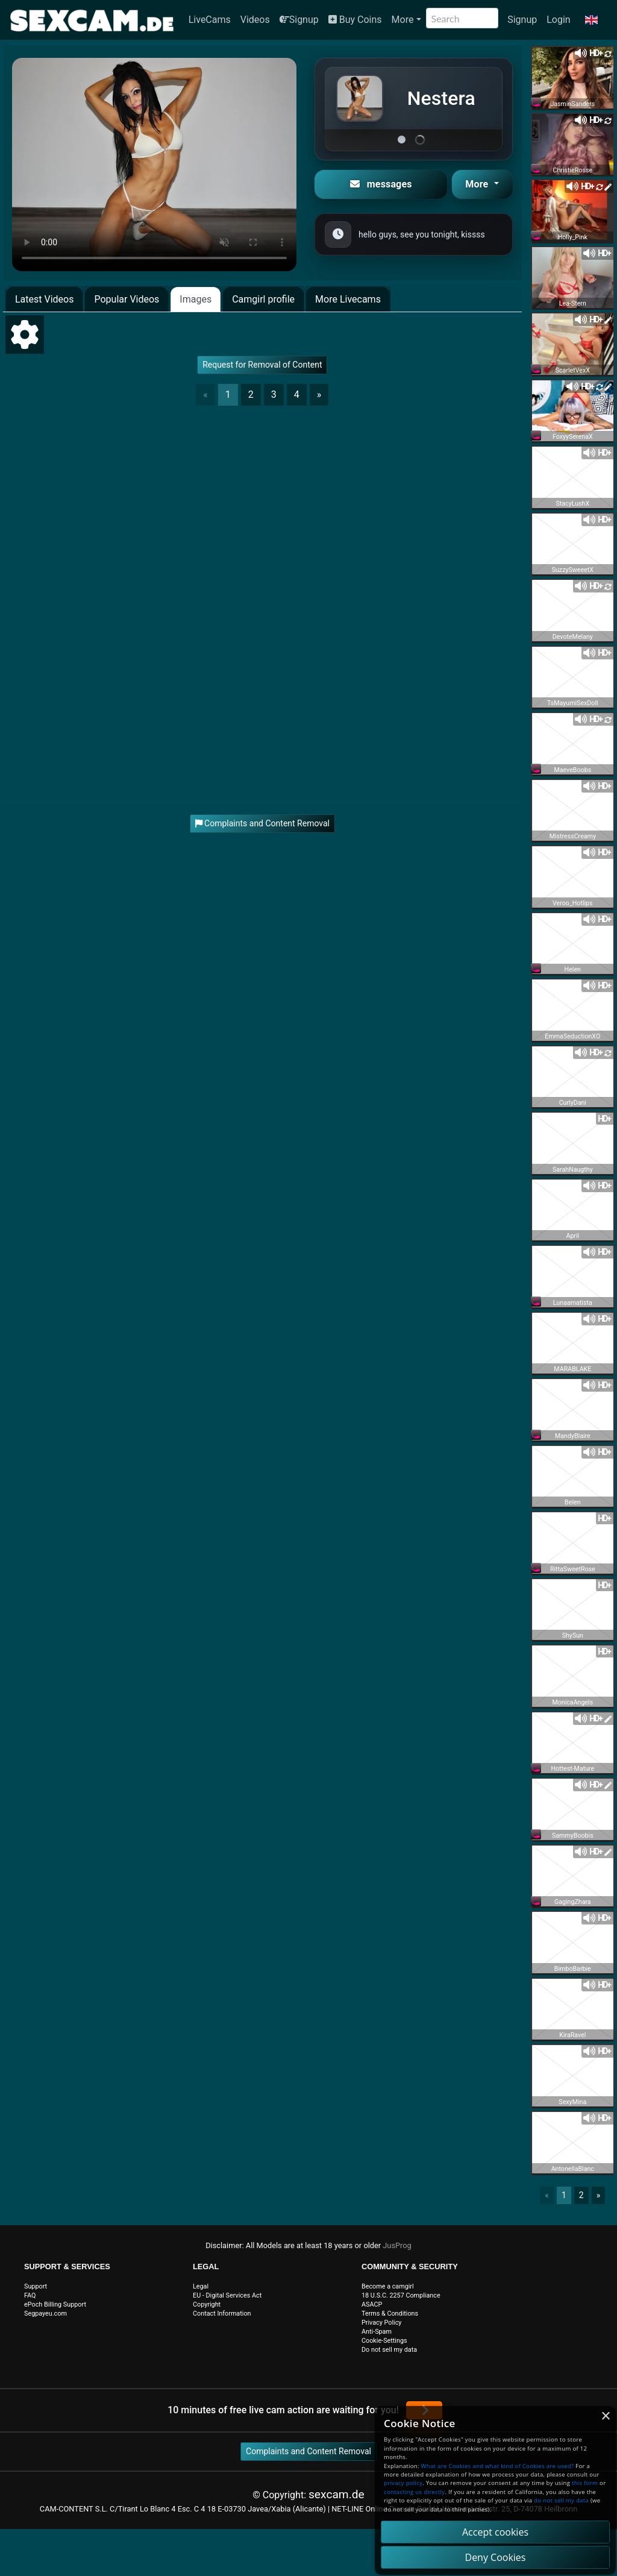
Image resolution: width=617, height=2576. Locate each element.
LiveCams (210, 19)
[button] (591, 20)
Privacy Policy (381, 2322)
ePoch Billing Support (55, 2304)
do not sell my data (561, 2500)
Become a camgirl (388, 2286)
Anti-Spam (377, 2332)
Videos (255, 19)
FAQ (30, 2295)
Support (35, 2286)
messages (381, 184)
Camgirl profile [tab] (263, 299)
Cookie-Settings (384, 2341)
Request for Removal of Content (262, 364)
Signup (299, 19)
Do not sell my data (389, 2350)
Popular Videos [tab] (126, 299)
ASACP (372, 2304)
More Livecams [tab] (348, 299)
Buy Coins (355, 19)
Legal (200, 2286)
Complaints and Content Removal (308, 2451)
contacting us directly (414, 2492)
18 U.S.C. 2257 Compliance (401, 2295)
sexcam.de (336, 2494)
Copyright (207, 2304)
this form (585, 2483)
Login (558, 19)
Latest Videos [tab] (44, 299)
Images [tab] (195, 299)
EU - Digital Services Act (227, 2295)
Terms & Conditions (390, 2313)
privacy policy (403, 2483)
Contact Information (222, 2313)
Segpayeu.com (45, 2313)
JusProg (397, 2245)
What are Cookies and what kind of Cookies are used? (497, 2466)
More (403, 19)
